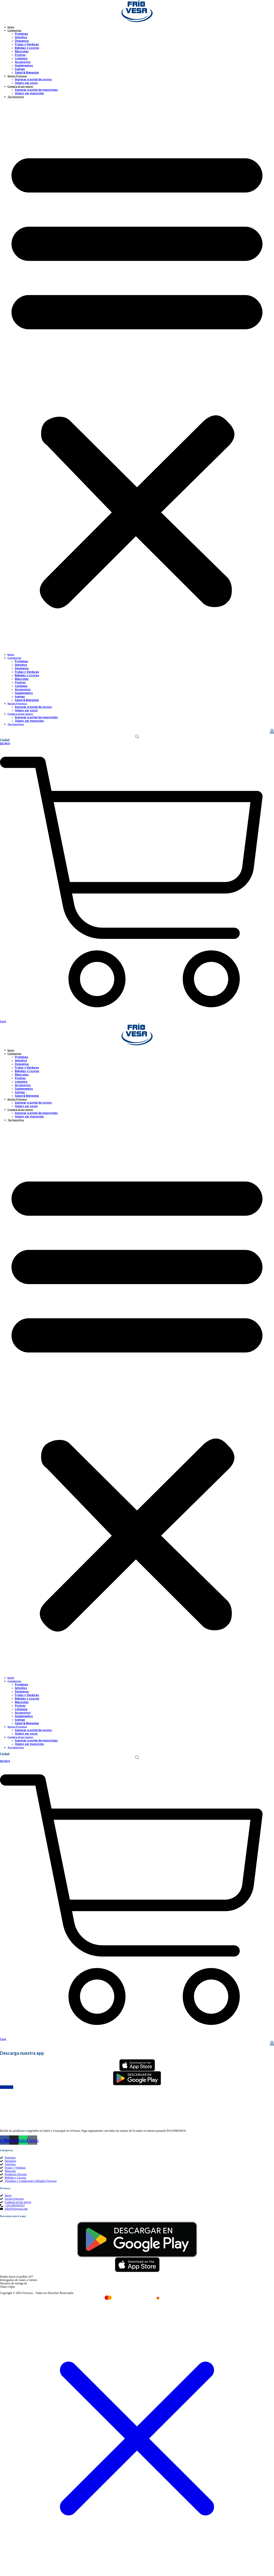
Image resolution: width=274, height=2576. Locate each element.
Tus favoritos (15, 96)
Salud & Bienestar (27, 72)
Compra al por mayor (20, 86)
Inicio (10, 27)
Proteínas (21, 34)
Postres (20, 55)
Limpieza (21, 58)
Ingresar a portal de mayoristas (36, 90)
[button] (137, 375)
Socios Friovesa (17, 76)
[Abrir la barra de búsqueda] (137, 736)
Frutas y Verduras (27, 44)
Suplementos (24, 65)
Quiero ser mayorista (29, 93)
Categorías (14, 30)
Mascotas (22, 51)
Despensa (22, 41)
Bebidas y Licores (27, 48)
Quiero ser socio (26, 83)
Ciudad (4, 739)
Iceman (20, 69)
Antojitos (21, 37)
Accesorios (23, 62)
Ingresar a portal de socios (33, 79)
